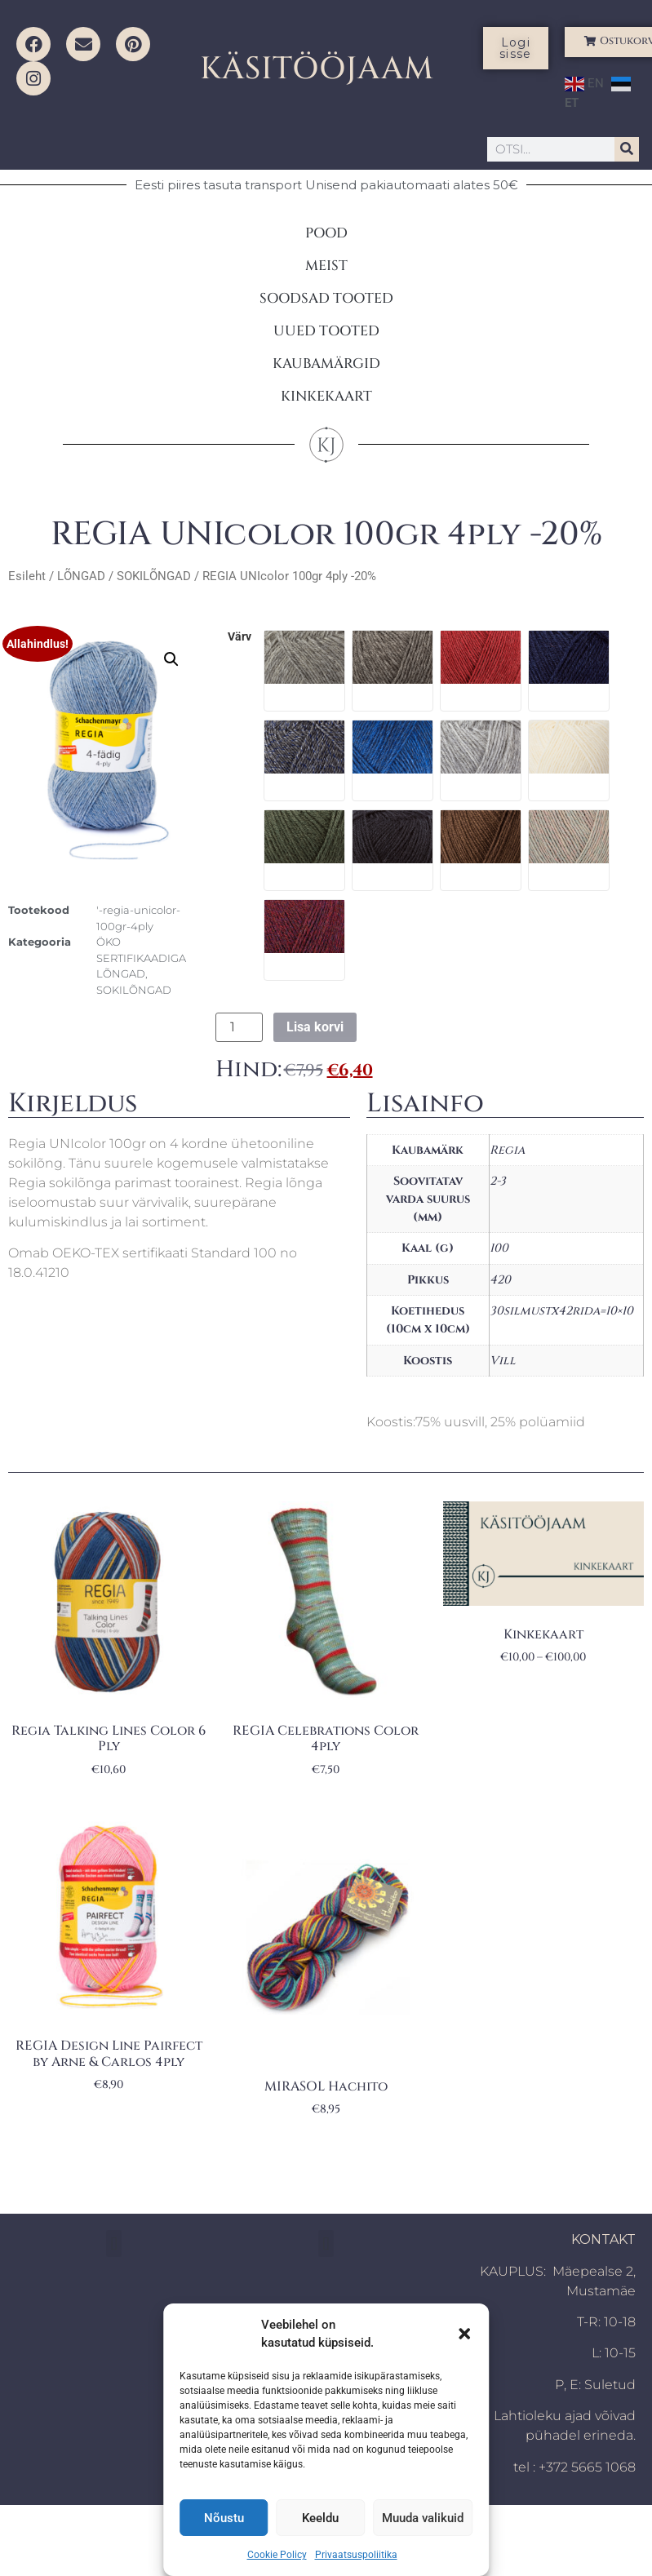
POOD (326, 233)
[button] (464, 2333)
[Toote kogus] (239, 1027)
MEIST (326, 265)
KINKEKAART (326, 396)
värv (239, 637)
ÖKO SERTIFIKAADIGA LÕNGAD (141, 957)
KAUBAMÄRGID (326, 363)
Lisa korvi (315, 1027)
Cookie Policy (277, 2554)
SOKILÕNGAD (154, 576)
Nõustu (224, 2518)
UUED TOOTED (326, 330)
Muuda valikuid (422, 2518)
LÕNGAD (81, 576)
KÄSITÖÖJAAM (317, 69)
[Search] (626, 149)
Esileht (27, 576)
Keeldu (320, 2518)
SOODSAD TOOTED (326, 298)
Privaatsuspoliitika (356, 2554)
